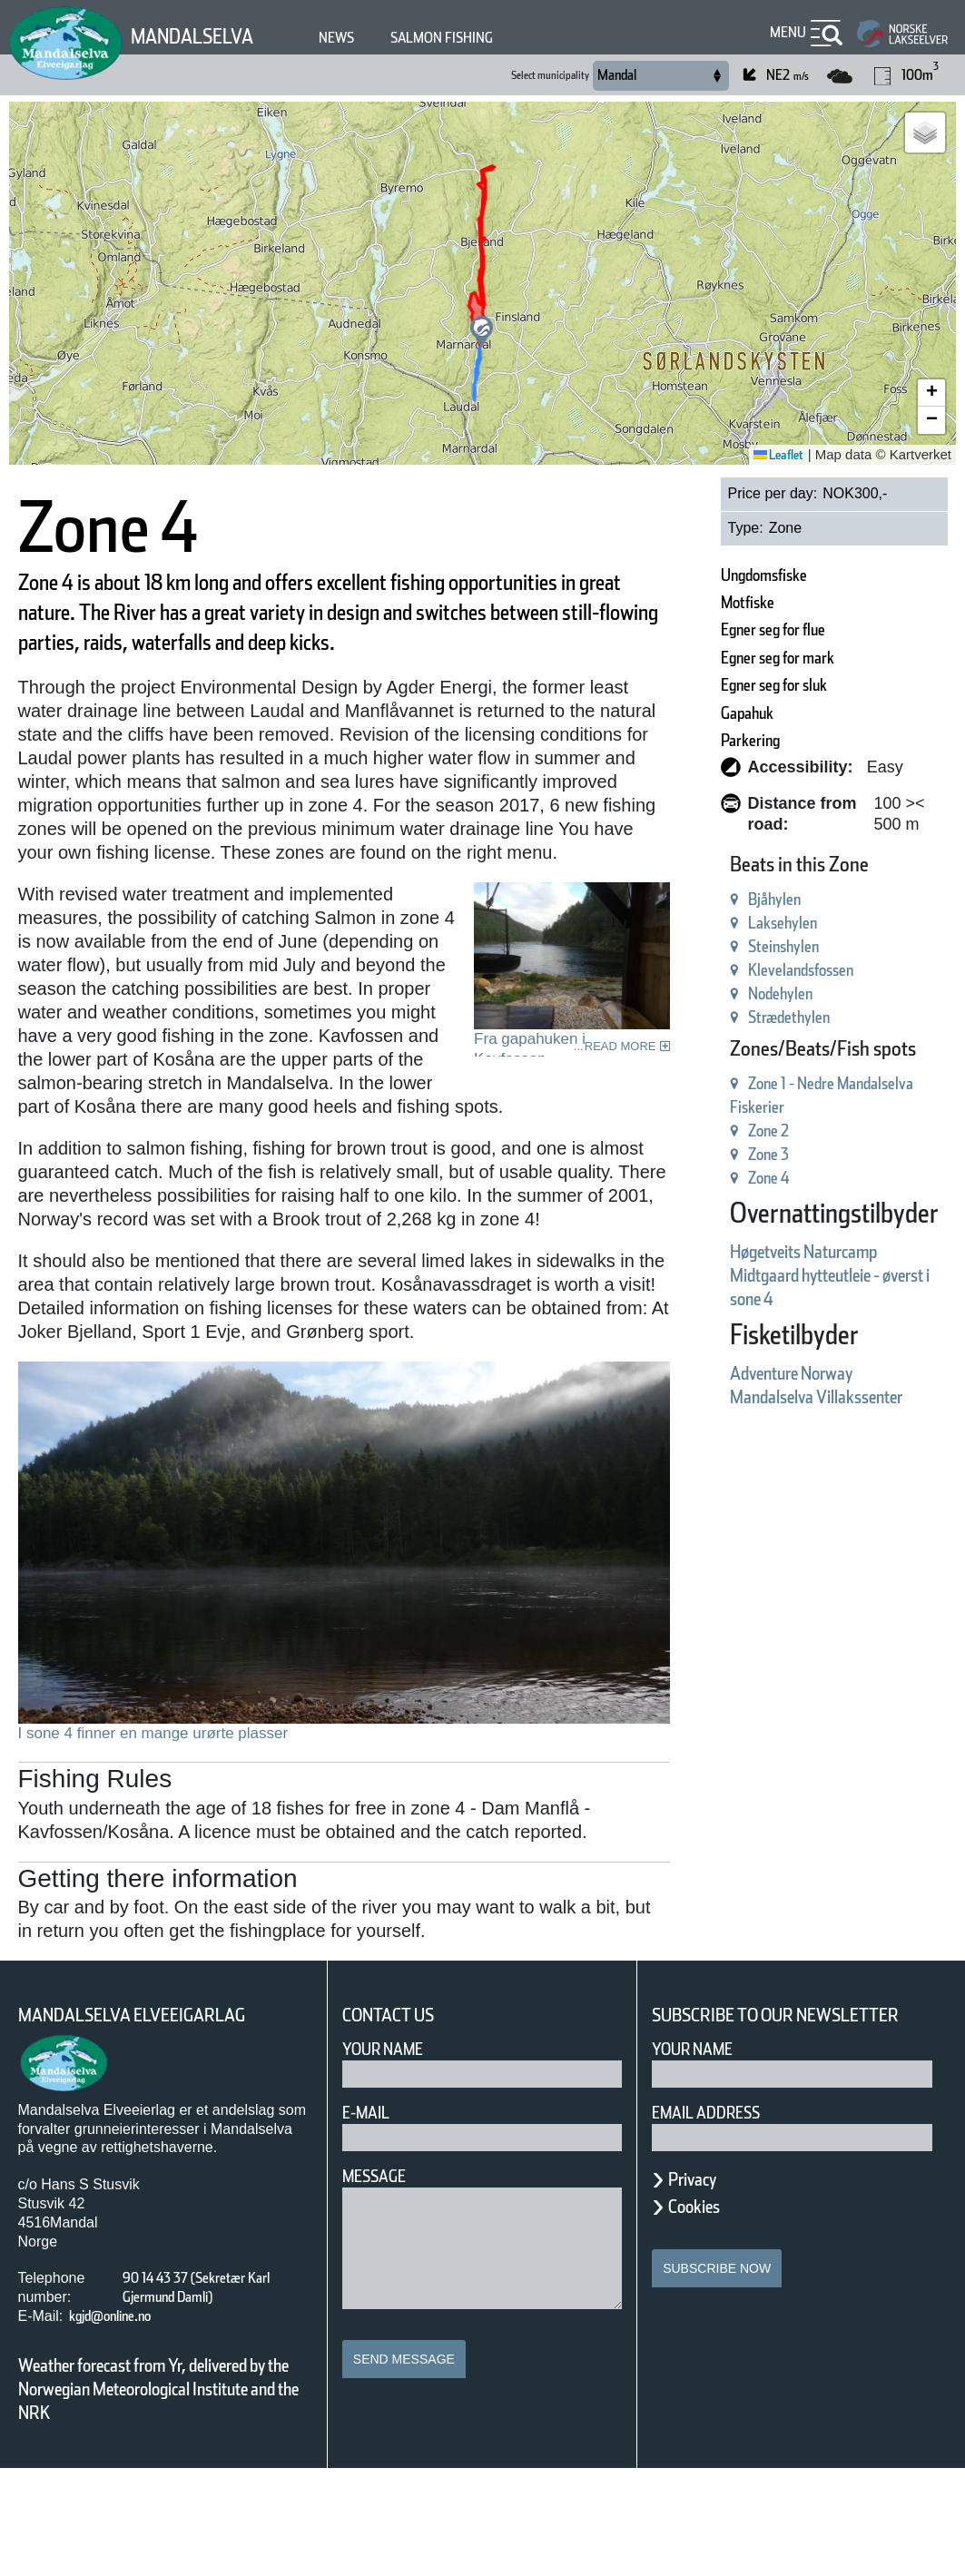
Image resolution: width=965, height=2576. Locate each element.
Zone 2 (704, 1109)
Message (381, 2260)
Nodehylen (719, 972)
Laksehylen (721, 901)
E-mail (370, 2197)
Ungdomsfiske (705, 575)
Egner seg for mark (726, 657)
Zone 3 (704, 1133)
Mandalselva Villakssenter (774, 1376)
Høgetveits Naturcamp (759, 1231)
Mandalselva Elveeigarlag (153, 2099)
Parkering (686, 740)
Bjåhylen (710, 878)
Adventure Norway (741, 1352)
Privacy (701, 2286)
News (363, 37)
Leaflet (772, 455)
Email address (718, 2219)
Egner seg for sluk (722, 684)
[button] (481, 332)
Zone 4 (704, 1156)
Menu (784, 32)
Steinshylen (723, 925)
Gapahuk (685, 713)
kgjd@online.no (125, 2400)
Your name (701, 2156)
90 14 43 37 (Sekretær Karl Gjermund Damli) (202, 2372)
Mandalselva (204, 36)
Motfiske (682, 602)
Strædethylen (731, 996)
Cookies (703, 2314)
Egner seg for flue (720, 629)
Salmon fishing (484, 37)
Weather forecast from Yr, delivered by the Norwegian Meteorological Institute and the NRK (163, 2484)
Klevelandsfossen (746, 949)
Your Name (391, 2133)
